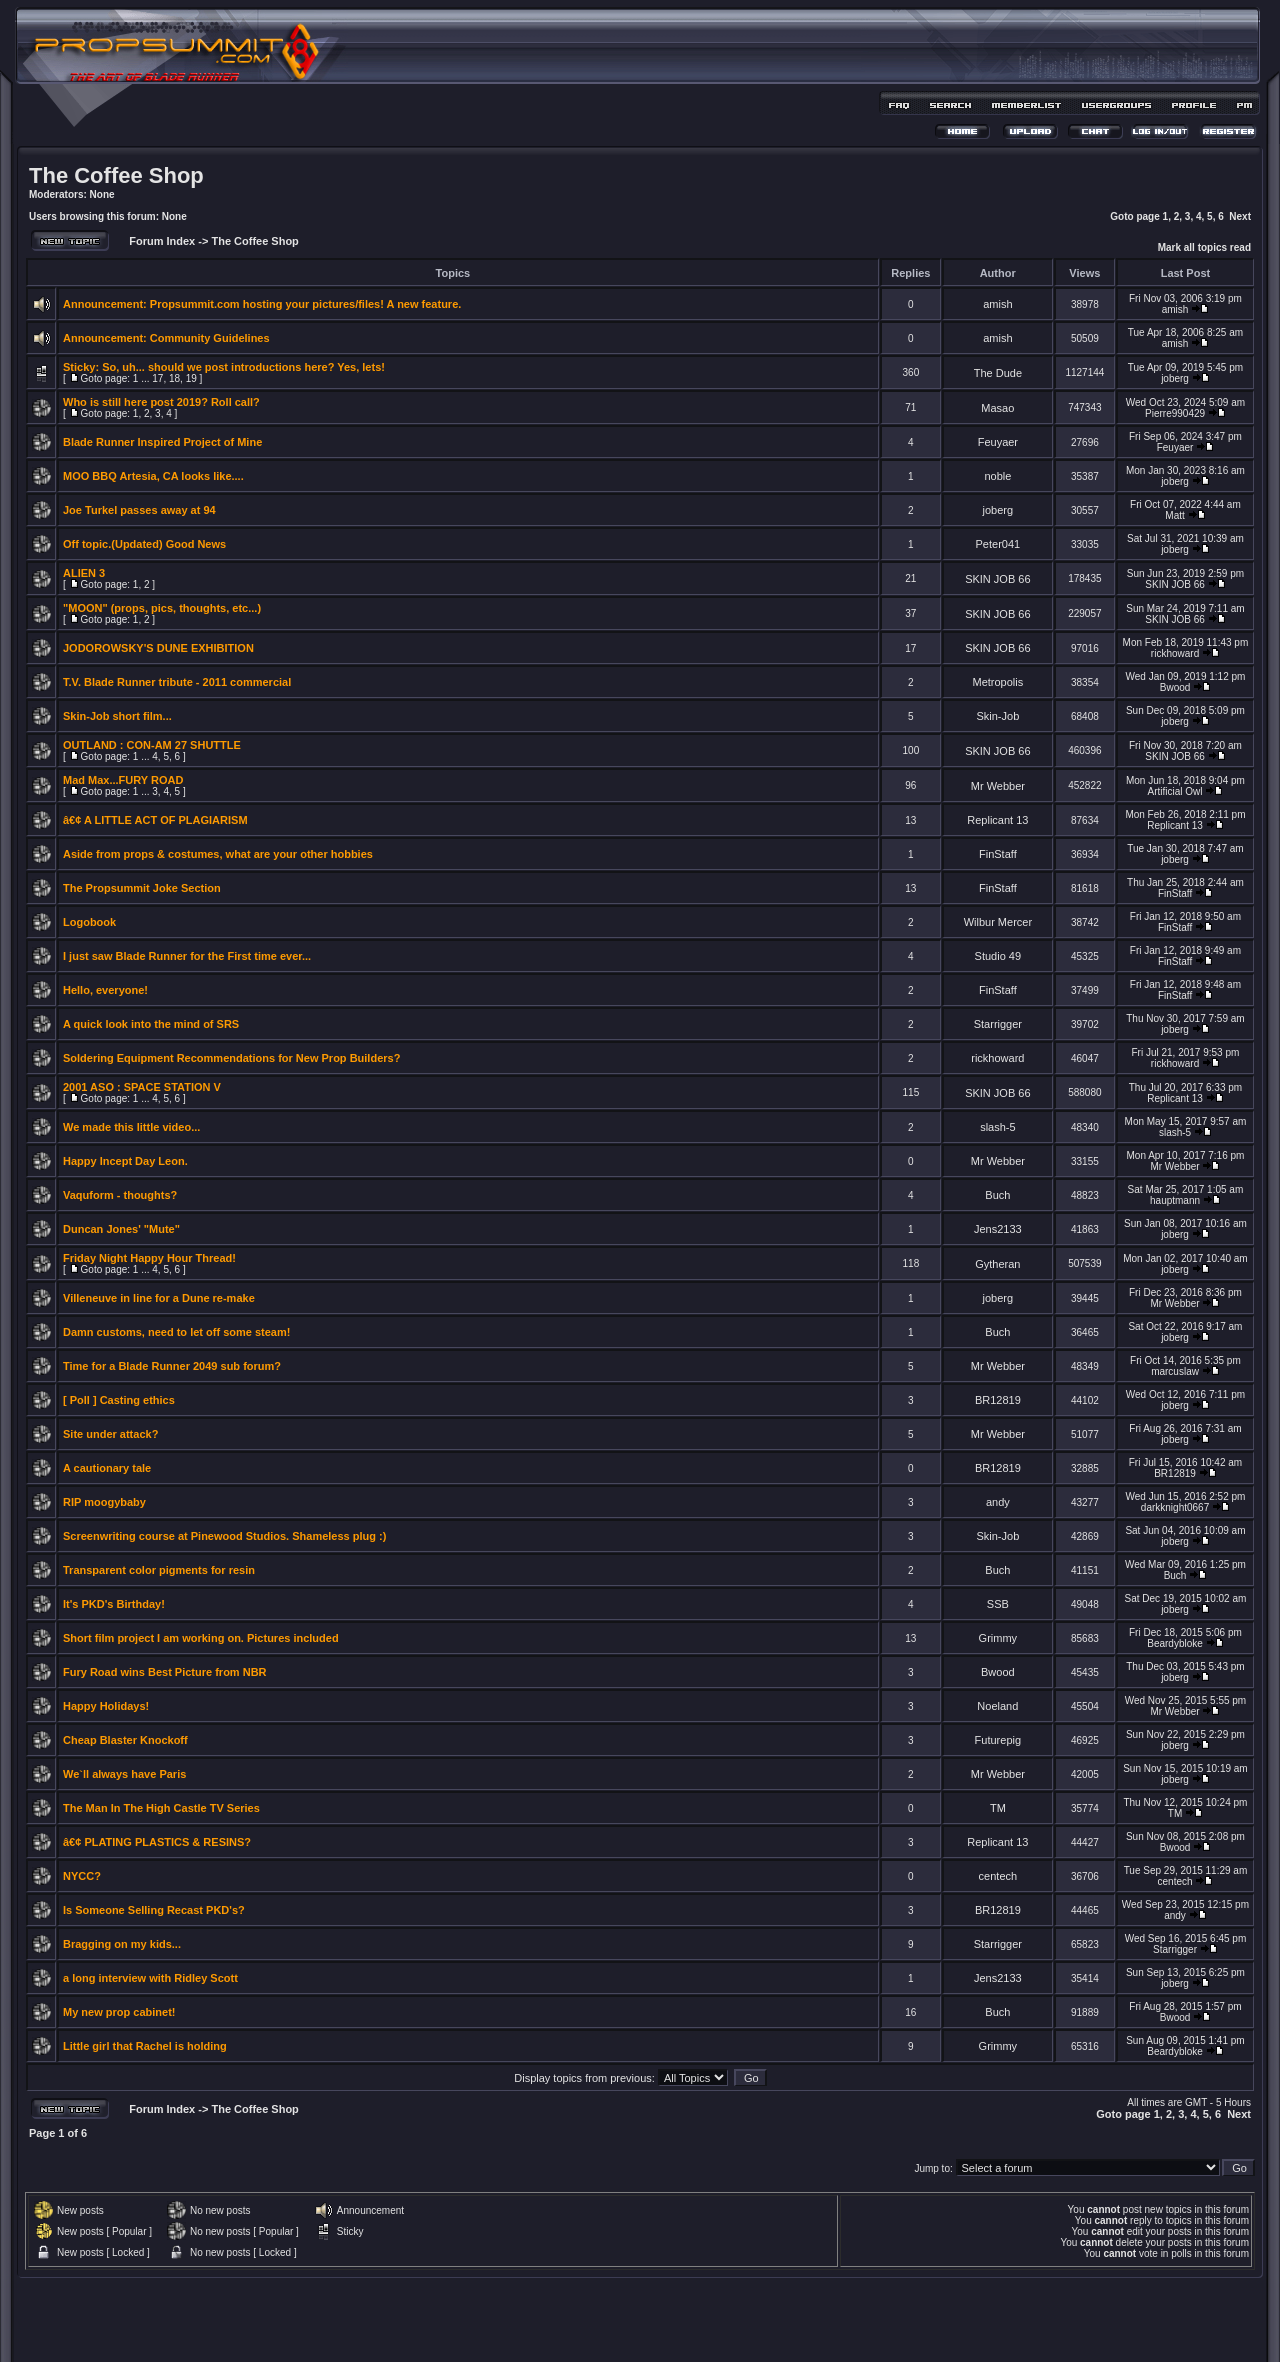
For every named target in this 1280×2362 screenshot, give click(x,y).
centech (998, 1876)
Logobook (89, 922)
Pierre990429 (1175, 413)
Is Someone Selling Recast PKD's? (154, 1910)
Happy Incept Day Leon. (125, 1161)
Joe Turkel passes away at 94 (139, 510)
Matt (1174, 515)
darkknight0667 (1175, 1507)
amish (997, 304)
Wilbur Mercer (998, 922)
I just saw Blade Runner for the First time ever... (187, 956)
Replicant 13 (997, 820)
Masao (997, 408)
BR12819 (998, 1400)
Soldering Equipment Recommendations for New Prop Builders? (231, 1058)
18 (174, 378)
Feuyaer (998, 442)
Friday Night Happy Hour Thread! (149, 1258)
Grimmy (998, 1638)
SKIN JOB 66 (997, 579)
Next (1240, 216)
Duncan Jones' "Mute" (121, 1229)
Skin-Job (997, 716)
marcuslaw (1175, 1371)
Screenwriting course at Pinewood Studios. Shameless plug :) (224, 1536)
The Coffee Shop (116, 175)
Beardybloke (1175, 1643)
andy (998, 1502)
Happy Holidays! (106, 1706)
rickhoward (1175, 653)
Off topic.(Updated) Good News (144, 544)
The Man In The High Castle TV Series (161, 1808)
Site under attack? (110, 1434)
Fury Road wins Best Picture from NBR (165, 1672)
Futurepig (998, 1740)
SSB (998, 1604)
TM (998, 1808)
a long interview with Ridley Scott (150, 1978)
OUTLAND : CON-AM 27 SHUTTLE (152, 745)
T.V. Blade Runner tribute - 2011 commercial (177, 682)
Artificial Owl (1175, 791)
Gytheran (997, 1264)
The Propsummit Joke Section (142, 888)
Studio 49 (998, 956)
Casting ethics (137, 1400)
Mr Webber (998, 786)
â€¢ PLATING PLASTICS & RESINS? (157, 1842)
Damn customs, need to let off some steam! (176, 1332)
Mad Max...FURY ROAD (123, 780)
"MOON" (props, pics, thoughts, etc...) (162, 608)
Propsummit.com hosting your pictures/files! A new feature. (306, 304)
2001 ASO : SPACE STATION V (142, 1087)
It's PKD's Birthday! (114, 1604)
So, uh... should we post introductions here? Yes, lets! (243, 367)
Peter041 (998, 544)
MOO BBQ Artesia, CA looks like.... (153, 476)
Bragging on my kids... (122, 1944)
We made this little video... (131, 1127)
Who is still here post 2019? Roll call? (161, 402)
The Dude (998, 373)
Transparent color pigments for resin (159, 1570)
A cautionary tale (107, 1468)
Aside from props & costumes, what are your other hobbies (218, 854)
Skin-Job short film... (117, 716)
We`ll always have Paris (124, 1774)
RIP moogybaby (104, 1502)
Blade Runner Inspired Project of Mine (162, 442)
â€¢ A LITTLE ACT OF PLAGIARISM (155, 820)
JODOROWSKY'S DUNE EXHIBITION (158, 648)
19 (191, 378)
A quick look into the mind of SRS (151, 1024)
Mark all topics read (1204, 247)
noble (997, 476)
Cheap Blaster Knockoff (125, 1740)
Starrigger (998, 1024)
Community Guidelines (210, 338)
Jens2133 (998, 1229)
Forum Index (160, 241)
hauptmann (1175, 1200)
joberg (1175, 378)
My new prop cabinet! (119, 2012)
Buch (997, 1195)
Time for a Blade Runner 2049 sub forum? (172, 1366)
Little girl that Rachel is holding (145, 2046)
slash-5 (997, 1127)
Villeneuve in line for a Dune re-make (159, 1298)
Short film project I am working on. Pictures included (201, 1638)
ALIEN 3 (84, 573)
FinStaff (998, 854)
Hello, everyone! (105, 990)
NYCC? (82, 1876)
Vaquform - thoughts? (120, 1195)
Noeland (997, 1706)
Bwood (1175, 687)
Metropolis (997, 682)
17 (157, 378)
